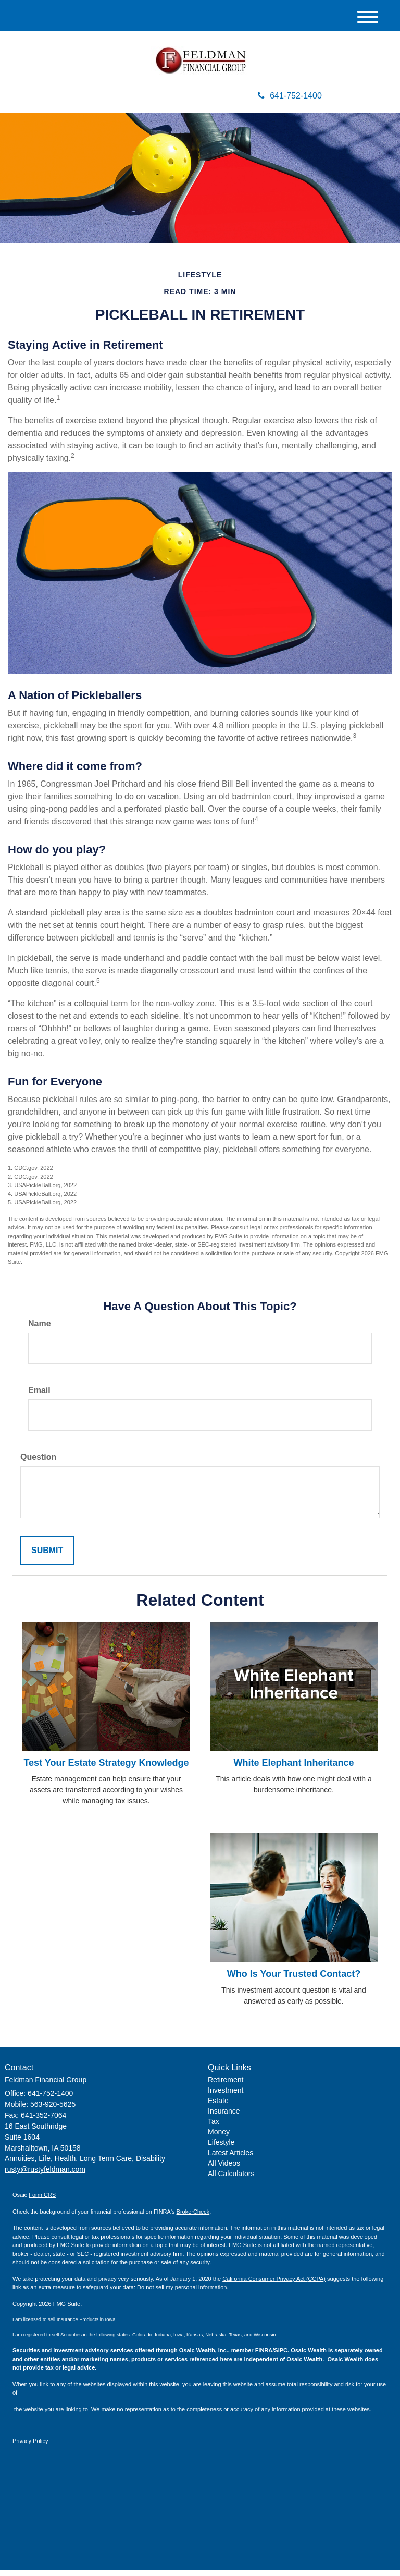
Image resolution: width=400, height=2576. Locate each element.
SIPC (281, 2356)
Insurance (224, 2117)
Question (38, 1462)
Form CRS (42, 2201)
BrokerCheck (193, 2217)
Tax (213, 2127)
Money (219, 2138)
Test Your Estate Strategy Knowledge (106, 1769)
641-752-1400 (290, 101)
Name (39, 1329)
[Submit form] (47, 1556)
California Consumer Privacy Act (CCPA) (274, 2284)
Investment (225, 2096)
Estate (218, 2107)
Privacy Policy (30, 2447)
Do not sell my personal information (182, 2293)
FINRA (264, 2356)
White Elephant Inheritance (293, 1769)
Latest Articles (230, 2159)
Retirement (225, 2086)
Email (39, 1395)
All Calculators (231, 2180)
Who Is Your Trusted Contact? (293, 1980)
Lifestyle (221, 2148)
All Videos (224, 2169)
